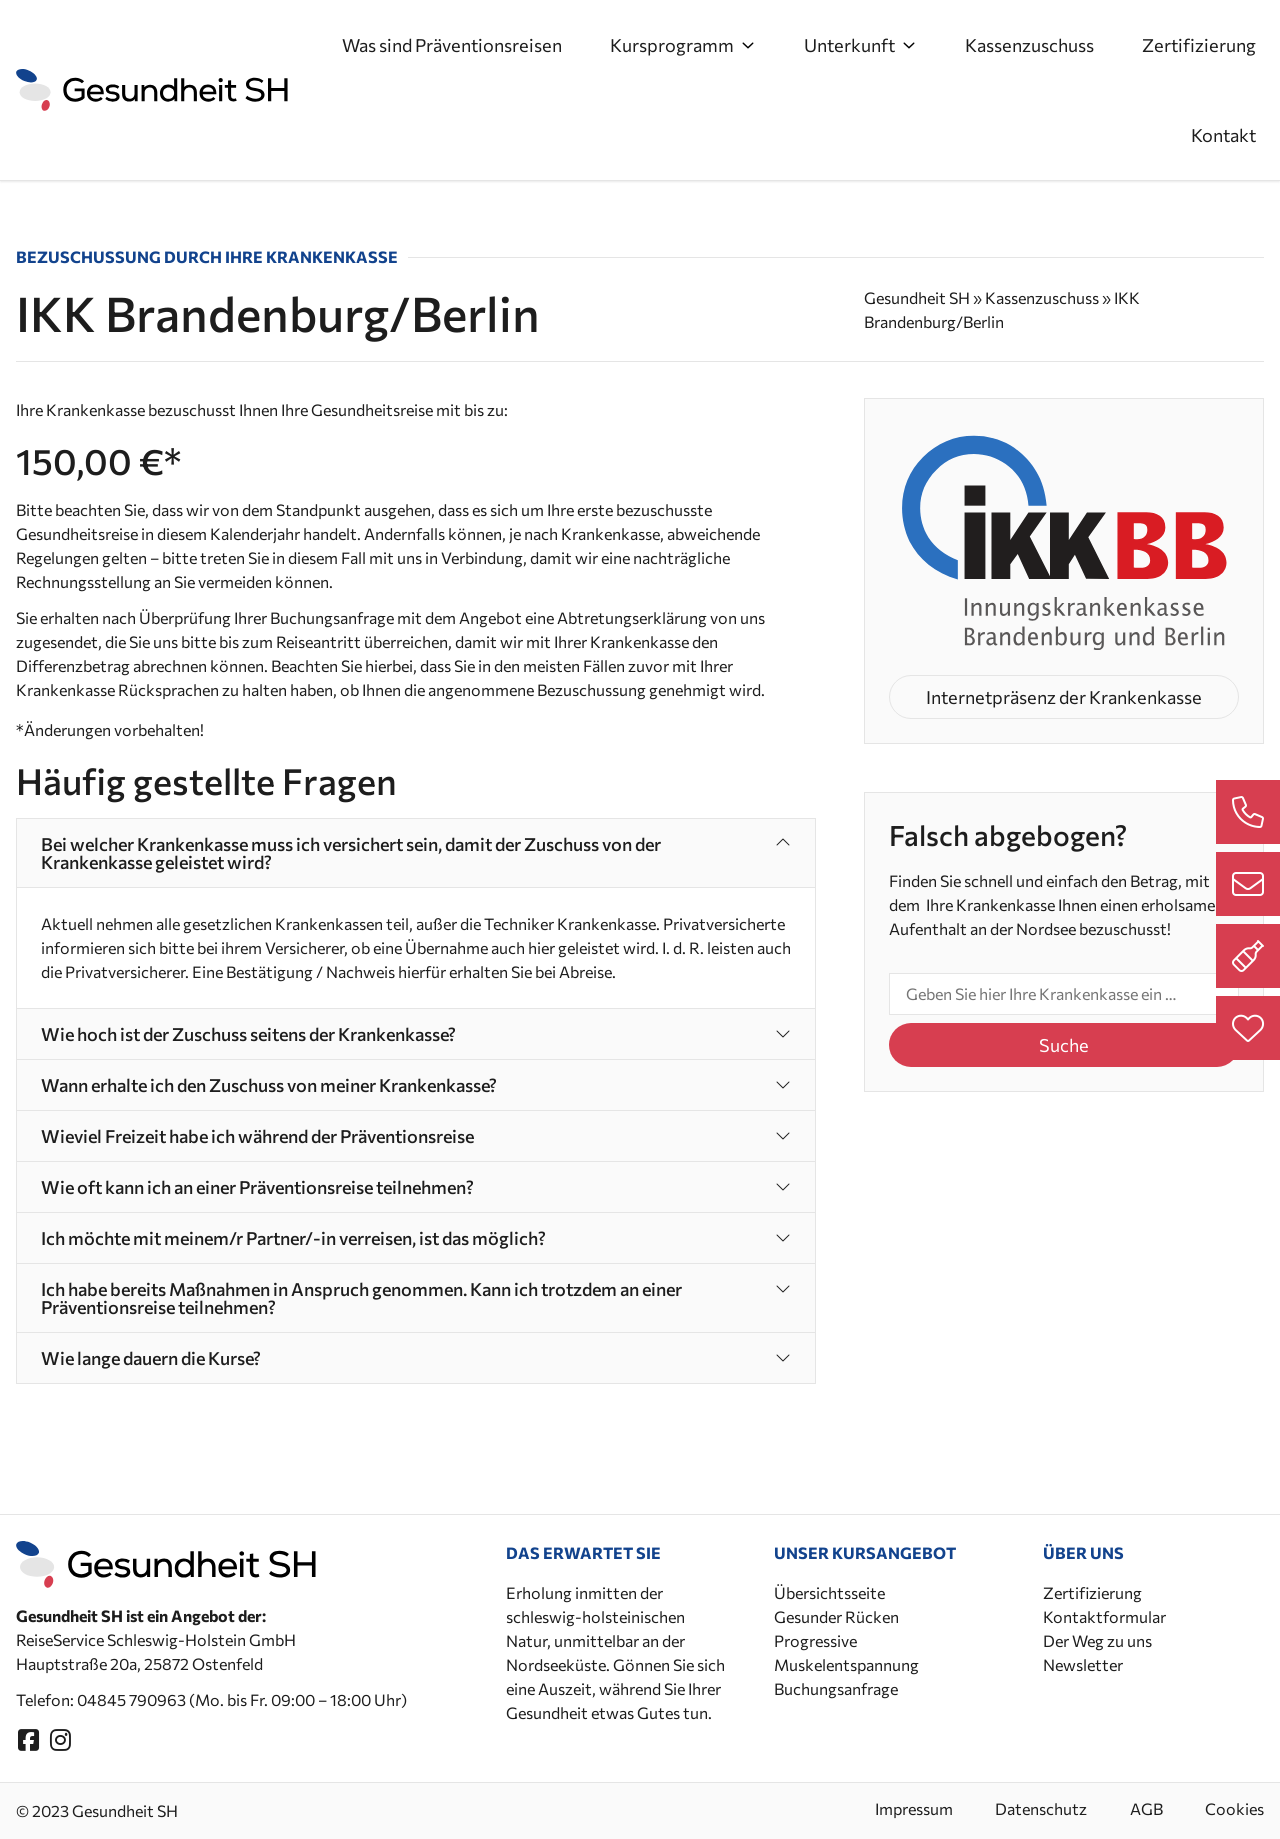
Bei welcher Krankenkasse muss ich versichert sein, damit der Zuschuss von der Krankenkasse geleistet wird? (351, 853)
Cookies (1234, 1808)
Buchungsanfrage (836, 1688)
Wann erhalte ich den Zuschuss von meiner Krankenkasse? (269, 1085)
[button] (416, 853)
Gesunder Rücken (836, 1616)
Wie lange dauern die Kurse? (151, 1358)
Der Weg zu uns (1097, 1640)
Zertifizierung (1199, 45)
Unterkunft (860, 45)
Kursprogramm (683, 45)
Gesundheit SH (917, 297)
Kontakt (1223, 135)
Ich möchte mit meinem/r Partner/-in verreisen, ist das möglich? (293, 1238)
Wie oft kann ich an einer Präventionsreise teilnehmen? (257, 1187)
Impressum (897, 1808)
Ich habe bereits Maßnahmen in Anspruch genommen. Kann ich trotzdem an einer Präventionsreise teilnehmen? (361, 1298)
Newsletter (1083, 1664)
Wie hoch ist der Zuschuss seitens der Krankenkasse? (248, 1034)
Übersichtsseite (829, 1592)
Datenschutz (1030, 1808)
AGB (1140, 1808)
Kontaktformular (1104, 1616)
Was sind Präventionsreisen (452, 45)
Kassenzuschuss (1029, 45)
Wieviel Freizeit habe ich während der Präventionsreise (257, 1136)
